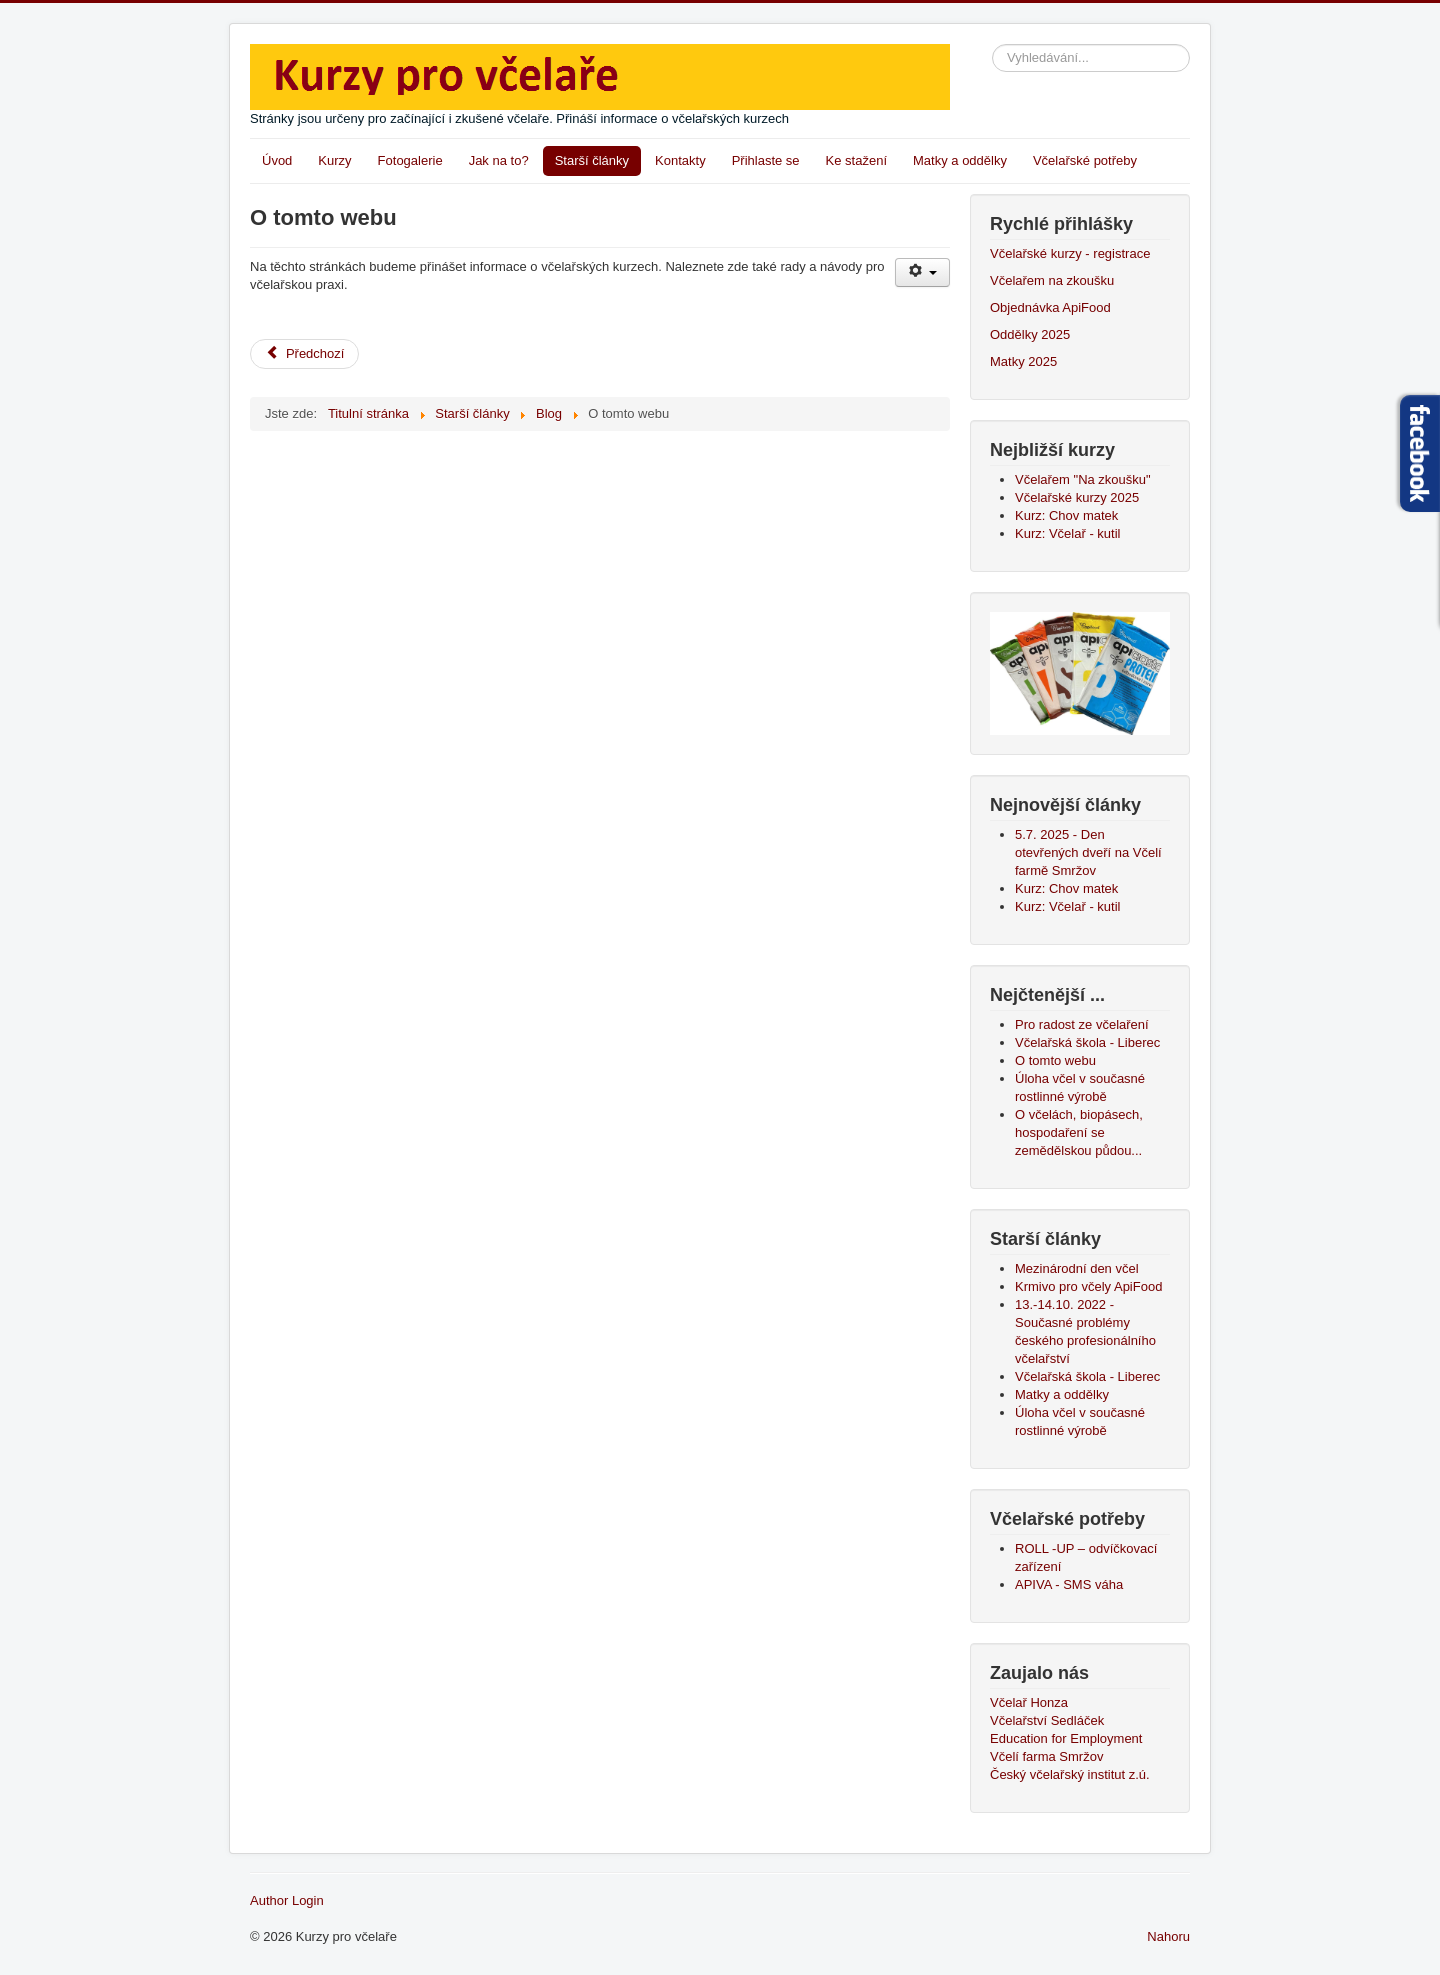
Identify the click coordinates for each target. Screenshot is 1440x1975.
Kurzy (334, 160)
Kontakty (680, 160)
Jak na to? (499, 160)
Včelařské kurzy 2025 (1077, 497)
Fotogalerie (410, 160)
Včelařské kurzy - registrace (1070, 253)
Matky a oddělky (960, 160)
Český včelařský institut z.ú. (1070, 1774)
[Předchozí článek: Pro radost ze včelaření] (304, 354)
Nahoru (1168, 1936)
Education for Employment (1066, 1738)
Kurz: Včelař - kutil (1067, 533)
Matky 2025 (1023, 361)
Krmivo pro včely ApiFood (1088, 1286)
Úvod (277, 160)
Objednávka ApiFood (1050, 307)
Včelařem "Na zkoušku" (1083, 479)
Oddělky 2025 (1030, 334)
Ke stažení (856, 160)
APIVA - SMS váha (1069, 1584)
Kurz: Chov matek (1066, 515)
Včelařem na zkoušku (1052, 280)
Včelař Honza (1029, 1702)
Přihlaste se (766, 160)
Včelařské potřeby (1085, 160)
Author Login (287, 1900)
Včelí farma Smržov (1046, 1756)
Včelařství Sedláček (1047, 1720)
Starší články (592, 160)
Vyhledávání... (992, 44)
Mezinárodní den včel (1080, 1268)
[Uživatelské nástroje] (922, 272)
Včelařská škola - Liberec (1087, 1376)
